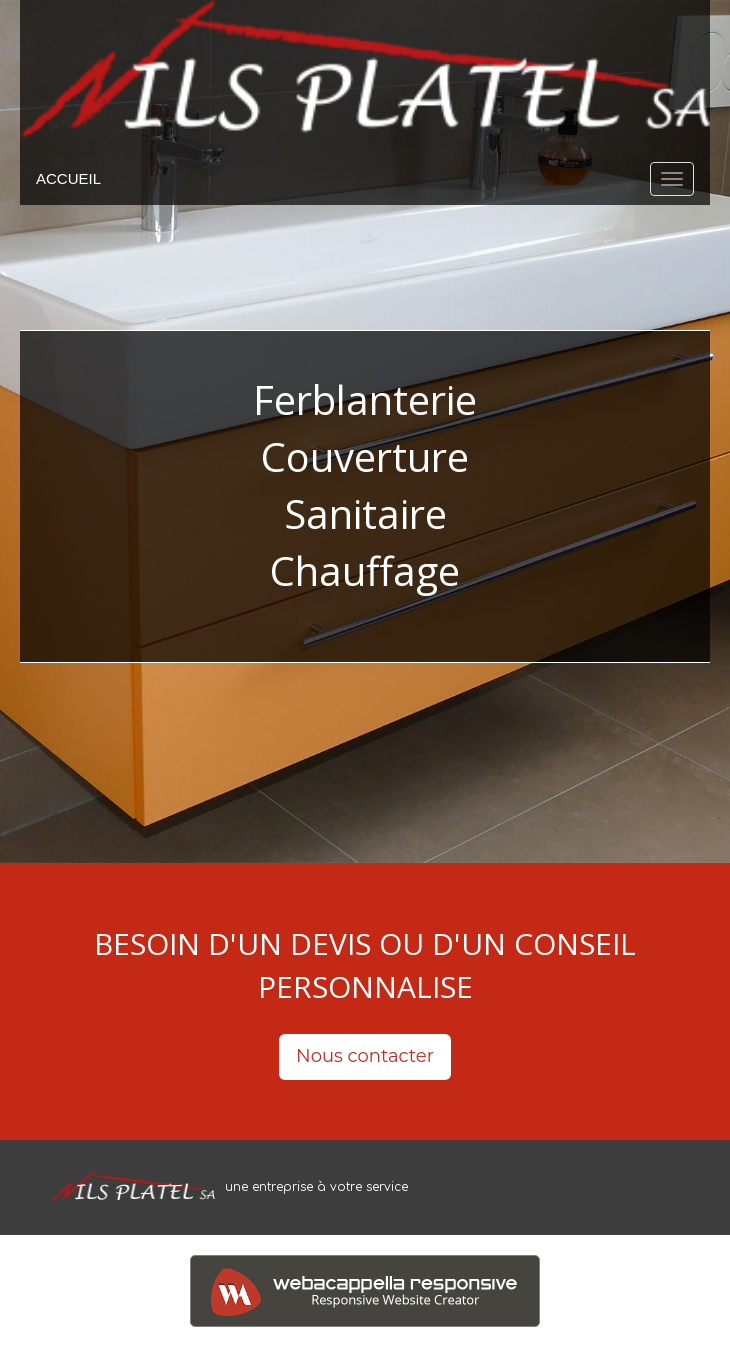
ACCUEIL (68, 178)
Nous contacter (365, 1056)
